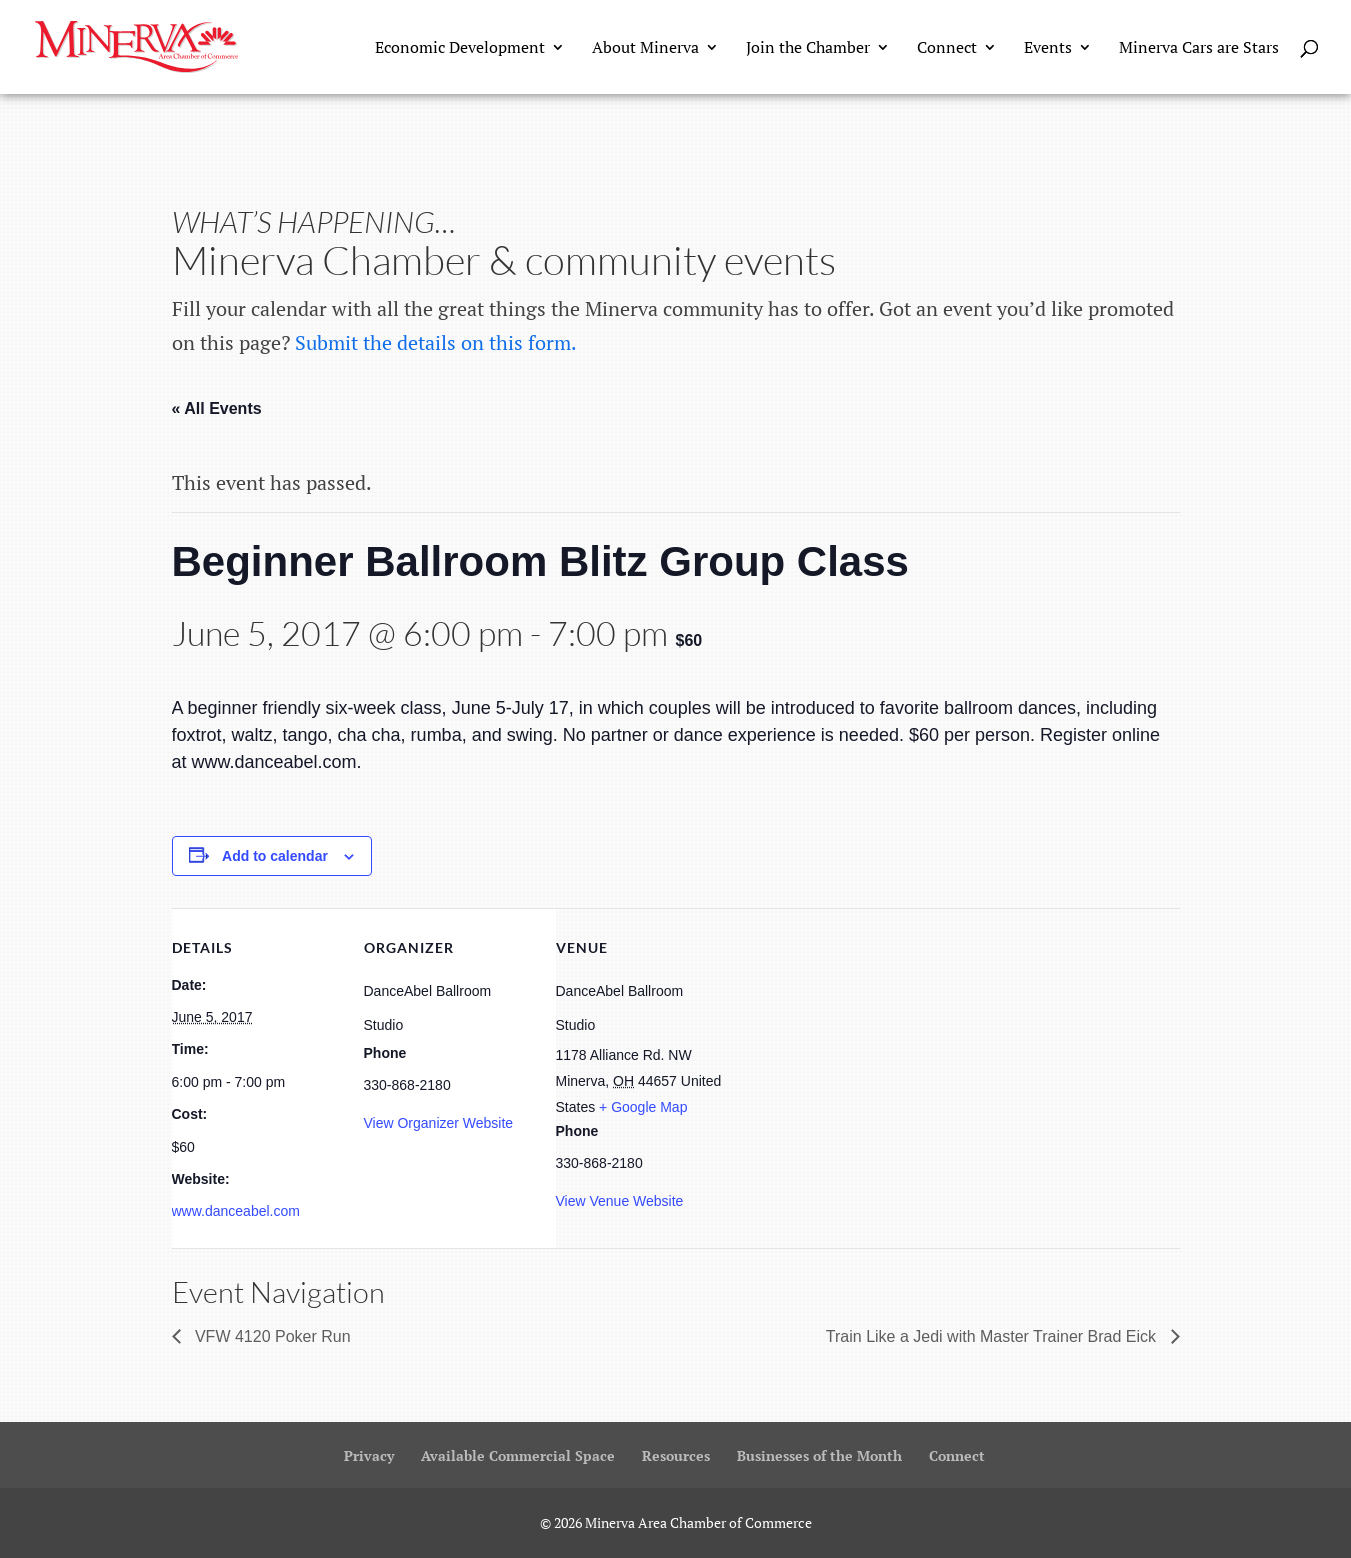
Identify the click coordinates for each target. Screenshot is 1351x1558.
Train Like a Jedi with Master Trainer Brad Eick (993, 1336)
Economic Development (460, 49)
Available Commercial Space (518, 1455)
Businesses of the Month (819, 1455)
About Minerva (645, 49)
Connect (947, 49)
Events (1048, 49)
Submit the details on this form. (436, 342)
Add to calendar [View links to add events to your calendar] (275, 856)
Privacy (369, 1455)
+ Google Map (643, 1107)
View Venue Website (620, 1201)
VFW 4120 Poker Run (271, 1336)
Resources (676, 1455)
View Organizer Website (439, 1123)
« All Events (217, 408)
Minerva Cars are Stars (1199, 49)
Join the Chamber (808, 49)
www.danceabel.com (236, 1211)
